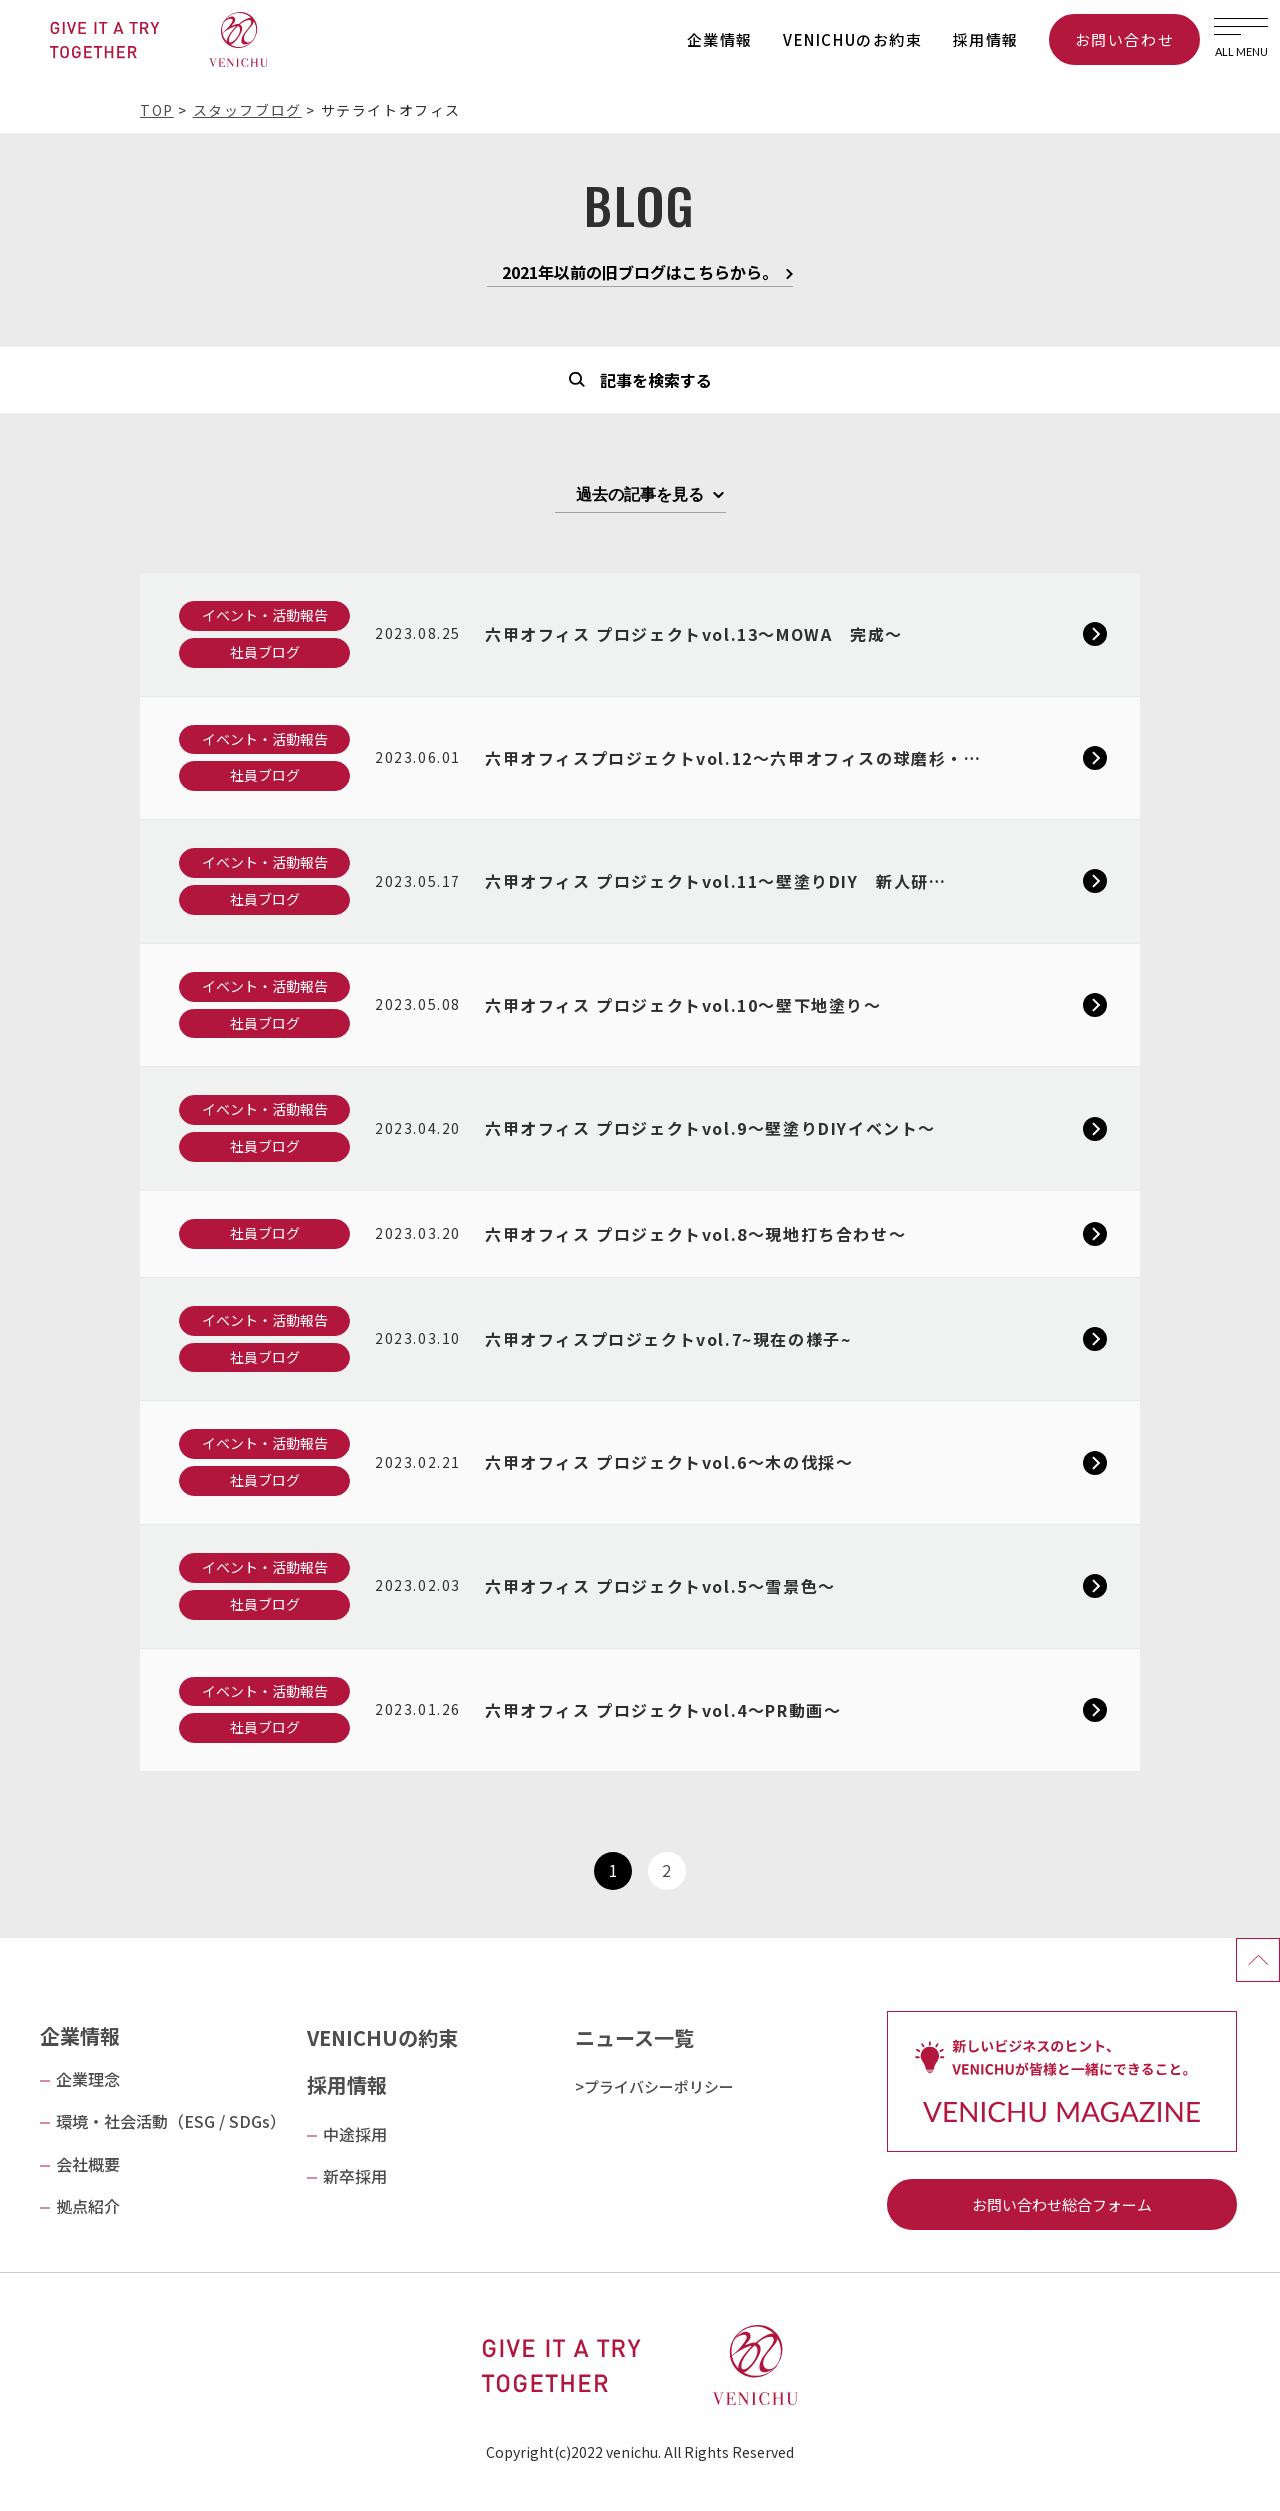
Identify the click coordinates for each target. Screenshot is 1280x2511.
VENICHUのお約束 (853, 39)
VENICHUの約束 (382, 2037)
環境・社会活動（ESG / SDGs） (171, 2121)
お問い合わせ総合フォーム (1062, 2204)
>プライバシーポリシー (654, 2086)
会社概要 (88, 2164)
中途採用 (355, 2134)
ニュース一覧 (634, 2037)
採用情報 (986, 39)
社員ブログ (265, 652)
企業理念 (88, 2079)
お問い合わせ (1125, 39)
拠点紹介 (88, 2206)
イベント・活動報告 (265, 615)
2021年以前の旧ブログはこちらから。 (640, 274)
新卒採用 (355, 2176)
